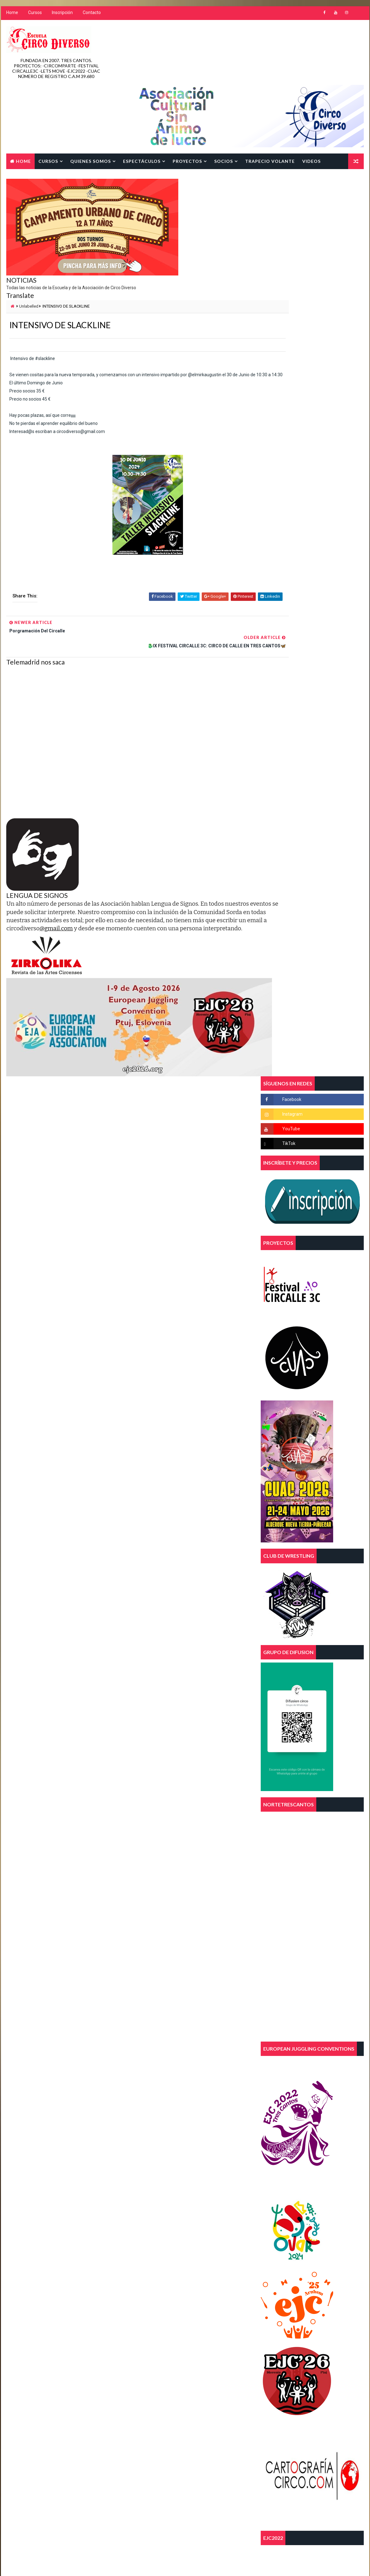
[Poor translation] (23, 2484)
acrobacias (145, 2169)
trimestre (144, 2256)
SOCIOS (223, 105)
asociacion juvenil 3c (155, 2180)
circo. (140, 2191)
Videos (311, 105)
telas (140, 2234)
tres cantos (183, 2245)
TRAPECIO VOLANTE (269, 105)
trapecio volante (178, 2234)
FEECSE (205, 2212)
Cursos (34, 15)
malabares (172, 2223)
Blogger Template (123, 2431)
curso (171, 2191)
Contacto (91, 15)
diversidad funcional (155, 2201)
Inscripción (61, 15)
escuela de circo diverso (158, 2212)
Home (11, 15)
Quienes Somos (90, 105)
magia (140, 2223)
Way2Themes (59, 2431)
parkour (207, 2223)
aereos (179, 2169)
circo (200, 2180)
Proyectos (186, 105)
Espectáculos (141, 105)
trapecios (144, 2245)
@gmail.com (149, 867)
